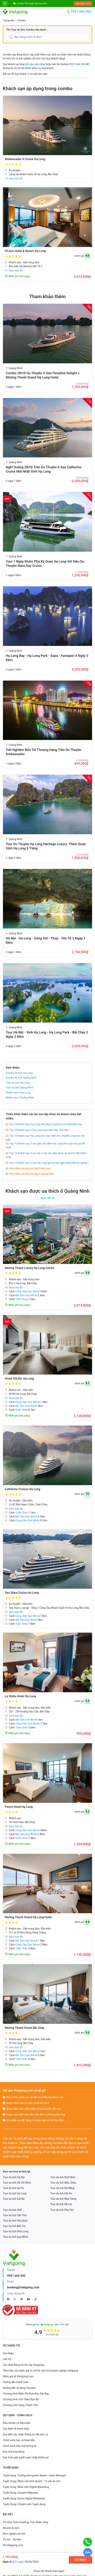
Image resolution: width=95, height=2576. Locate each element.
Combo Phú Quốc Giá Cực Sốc (32, 3)
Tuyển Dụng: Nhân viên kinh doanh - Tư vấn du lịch (31, 2481)
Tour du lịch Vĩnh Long (15, 2231)
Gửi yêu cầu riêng (35, 64)
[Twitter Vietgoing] (21, 2299)
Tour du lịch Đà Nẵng (62, 2188)
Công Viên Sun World (27, 1291)
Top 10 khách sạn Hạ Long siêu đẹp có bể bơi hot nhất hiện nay (45, 1124)
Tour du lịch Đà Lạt (61, 2204)
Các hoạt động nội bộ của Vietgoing (23, 2364)
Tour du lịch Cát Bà (13, 2198)
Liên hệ (7, 2359)
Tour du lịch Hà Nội (14, 2177)
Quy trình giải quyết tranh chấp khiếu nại (26, 2457)
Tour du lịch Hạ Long (17, 1082)
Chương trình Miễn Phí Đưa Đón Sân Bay (26, 2393)
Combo (21, 20)
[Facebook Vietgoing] (8, 2299)
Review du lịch (11, 2527)
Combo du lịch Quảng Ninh (21, 1077)
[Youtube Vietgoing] (29, 2299)
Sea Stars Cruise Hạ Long (22, 1592)
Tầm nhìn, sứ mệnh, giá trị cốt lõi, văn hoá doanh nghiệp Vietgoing (40, 2370)
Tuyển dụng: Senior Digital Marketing (24, 2498)
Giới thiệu (8, 2353)
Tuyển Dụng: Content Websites (20, 2492)
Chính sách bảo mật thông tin (20, 2445)
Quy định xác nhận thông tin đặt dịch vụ (25, 2434)
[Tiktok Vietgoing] (35, 2299)
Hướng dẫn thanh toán (16, 2382)
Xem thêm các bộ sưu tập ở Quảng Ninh (31, 1173)
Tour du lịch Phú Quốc (15, 2220)
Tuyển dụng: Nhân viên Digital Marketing (26, 2486)
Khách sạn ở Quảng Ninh (20, 1097)
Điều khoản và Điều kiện (16, 2422)
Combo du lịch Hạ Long (19, 1072)
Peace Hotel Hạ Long (19, 1807)
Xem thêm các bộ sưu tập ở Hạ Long (29, 1168)
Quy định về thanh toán (16, 2428)
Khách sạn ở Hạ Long (18, 1092)
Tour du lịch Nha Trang (63, 2198)
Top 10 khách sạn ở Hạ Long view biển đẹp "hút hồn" (39, 1130)
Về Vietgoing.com (13, 2545)
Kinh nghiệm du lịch (14, 2533)
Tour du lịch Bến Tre (14, 2226)
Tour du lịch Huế (12, 2209)
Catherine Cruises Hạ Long (22, 1489)
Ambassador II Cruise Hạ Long (25, 159)
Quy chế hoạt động (13, 2451)
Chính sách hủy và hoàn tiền (19, 2440)
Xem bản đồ (14, 178)
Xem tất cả (47, 1198)
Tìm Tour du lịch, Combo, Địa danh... (27, 29)
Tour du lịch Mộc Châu (63, 2182)
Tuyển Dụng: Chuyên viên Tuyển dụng (24, 2504)
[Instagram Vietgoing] (15, 2299)
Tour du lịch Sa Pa (13, 2188)
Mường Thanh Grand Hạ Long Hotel (28, 1917)
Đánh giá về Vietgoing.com (18, 2376)
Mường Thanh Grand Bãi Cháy (24, 2028)
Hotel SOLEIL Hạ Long (19, 1378)
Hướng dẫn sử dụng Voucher (19, 2387)
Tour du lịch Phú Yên (62, 2209)
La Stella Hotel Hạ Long (20, 1696)
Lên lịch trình (83, 3)
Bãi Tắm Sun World (26, 1295)
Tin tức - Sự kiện (12, 2539)
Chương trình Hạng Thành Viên (20, 2405)
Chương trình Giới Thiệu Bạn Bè (21, 2399)
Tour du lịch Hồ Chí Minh (17, 2182)
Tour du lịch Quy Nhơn (15, 2236)
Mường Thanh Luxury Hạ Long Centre (29, 1268)
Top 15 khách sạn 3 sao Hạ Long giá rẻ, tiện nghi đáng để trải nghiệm (49, 1162)
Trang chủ (8, 20)
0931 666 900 (79, 11)
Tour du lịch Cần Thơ (14, 2215)
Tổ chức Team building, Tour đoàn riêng (25, 2522)
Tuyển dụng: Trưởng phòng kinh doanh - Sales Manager (34, 2475)
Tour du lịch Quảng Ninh (19, 1087)
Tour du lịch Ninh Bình (63, 2177)
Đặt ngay (80, 2559)
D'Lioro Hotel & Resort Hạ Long (25, 251)
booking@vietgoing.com (23, 2287)
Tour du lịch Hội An (61, 2193)
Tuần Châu (21, 1299)
